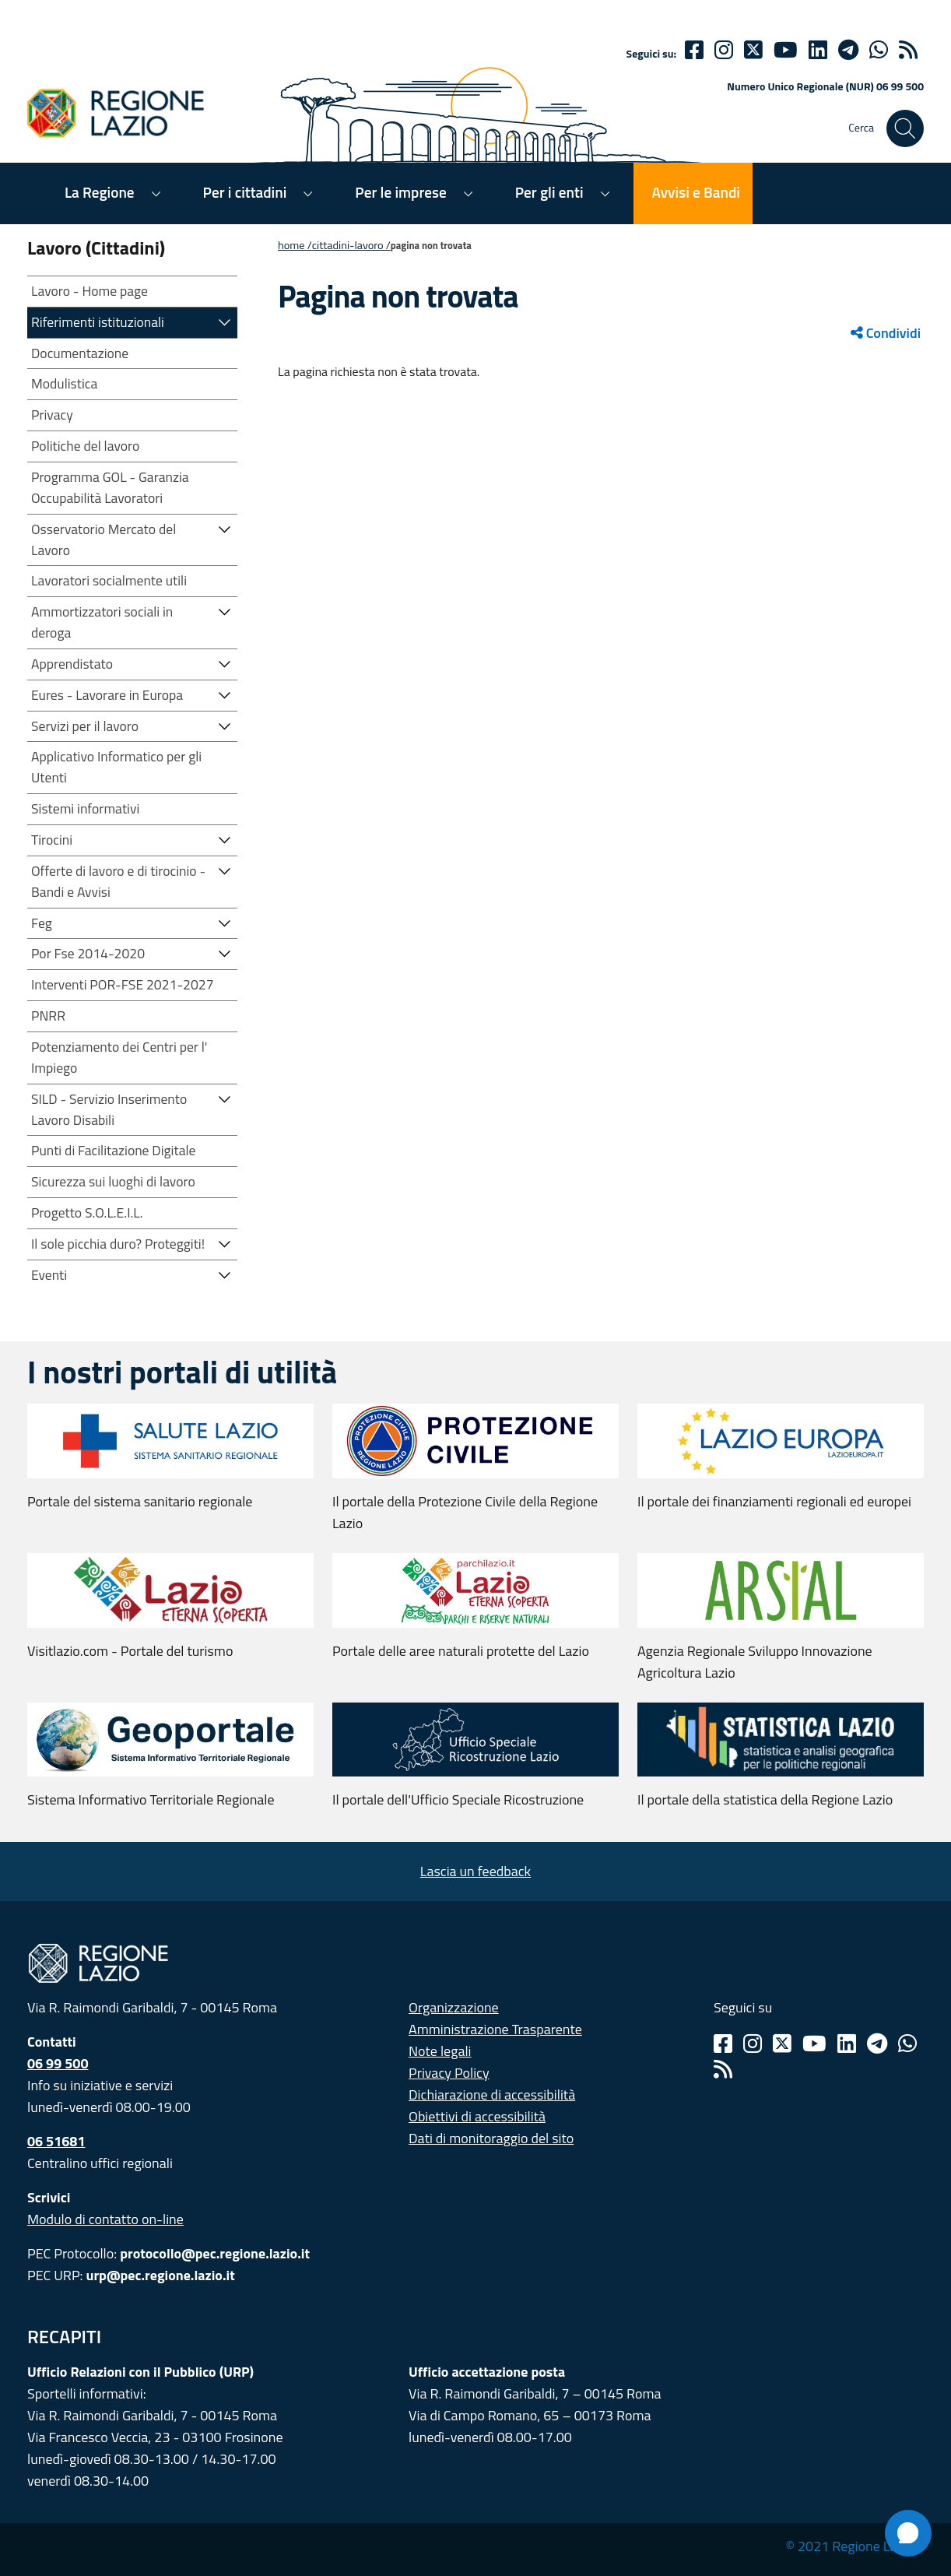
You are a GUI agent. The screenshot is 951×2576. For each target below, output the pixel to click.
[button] (224, 321)
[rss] (908, 49)
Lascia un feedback (475, 1871)
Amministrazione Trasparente (495, 2029)
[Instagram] (723, 49)
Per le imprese (400, 192)
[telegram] (848, 49)
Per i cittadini (245, 192)
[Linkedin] (818, 49)
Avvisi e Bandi (696, 192)
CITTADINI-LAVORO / (351, 245)
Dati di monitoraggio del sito (491, 2138)
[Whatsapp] (878, 49)
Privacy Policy (449, 2072)
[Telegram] (877, 2043)
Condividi (886, 332)
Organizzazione (454, 2007)
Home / (295, 245)
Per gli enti (549, 192)
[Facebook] (694, 49)
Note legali (440, 2050)
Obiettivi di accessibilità (477, 2116)
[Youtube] (786, 49)
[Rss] (723, 2069)
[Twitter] (753, 49)
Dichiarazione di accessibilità (492, 2094)
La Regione (100, 192)
